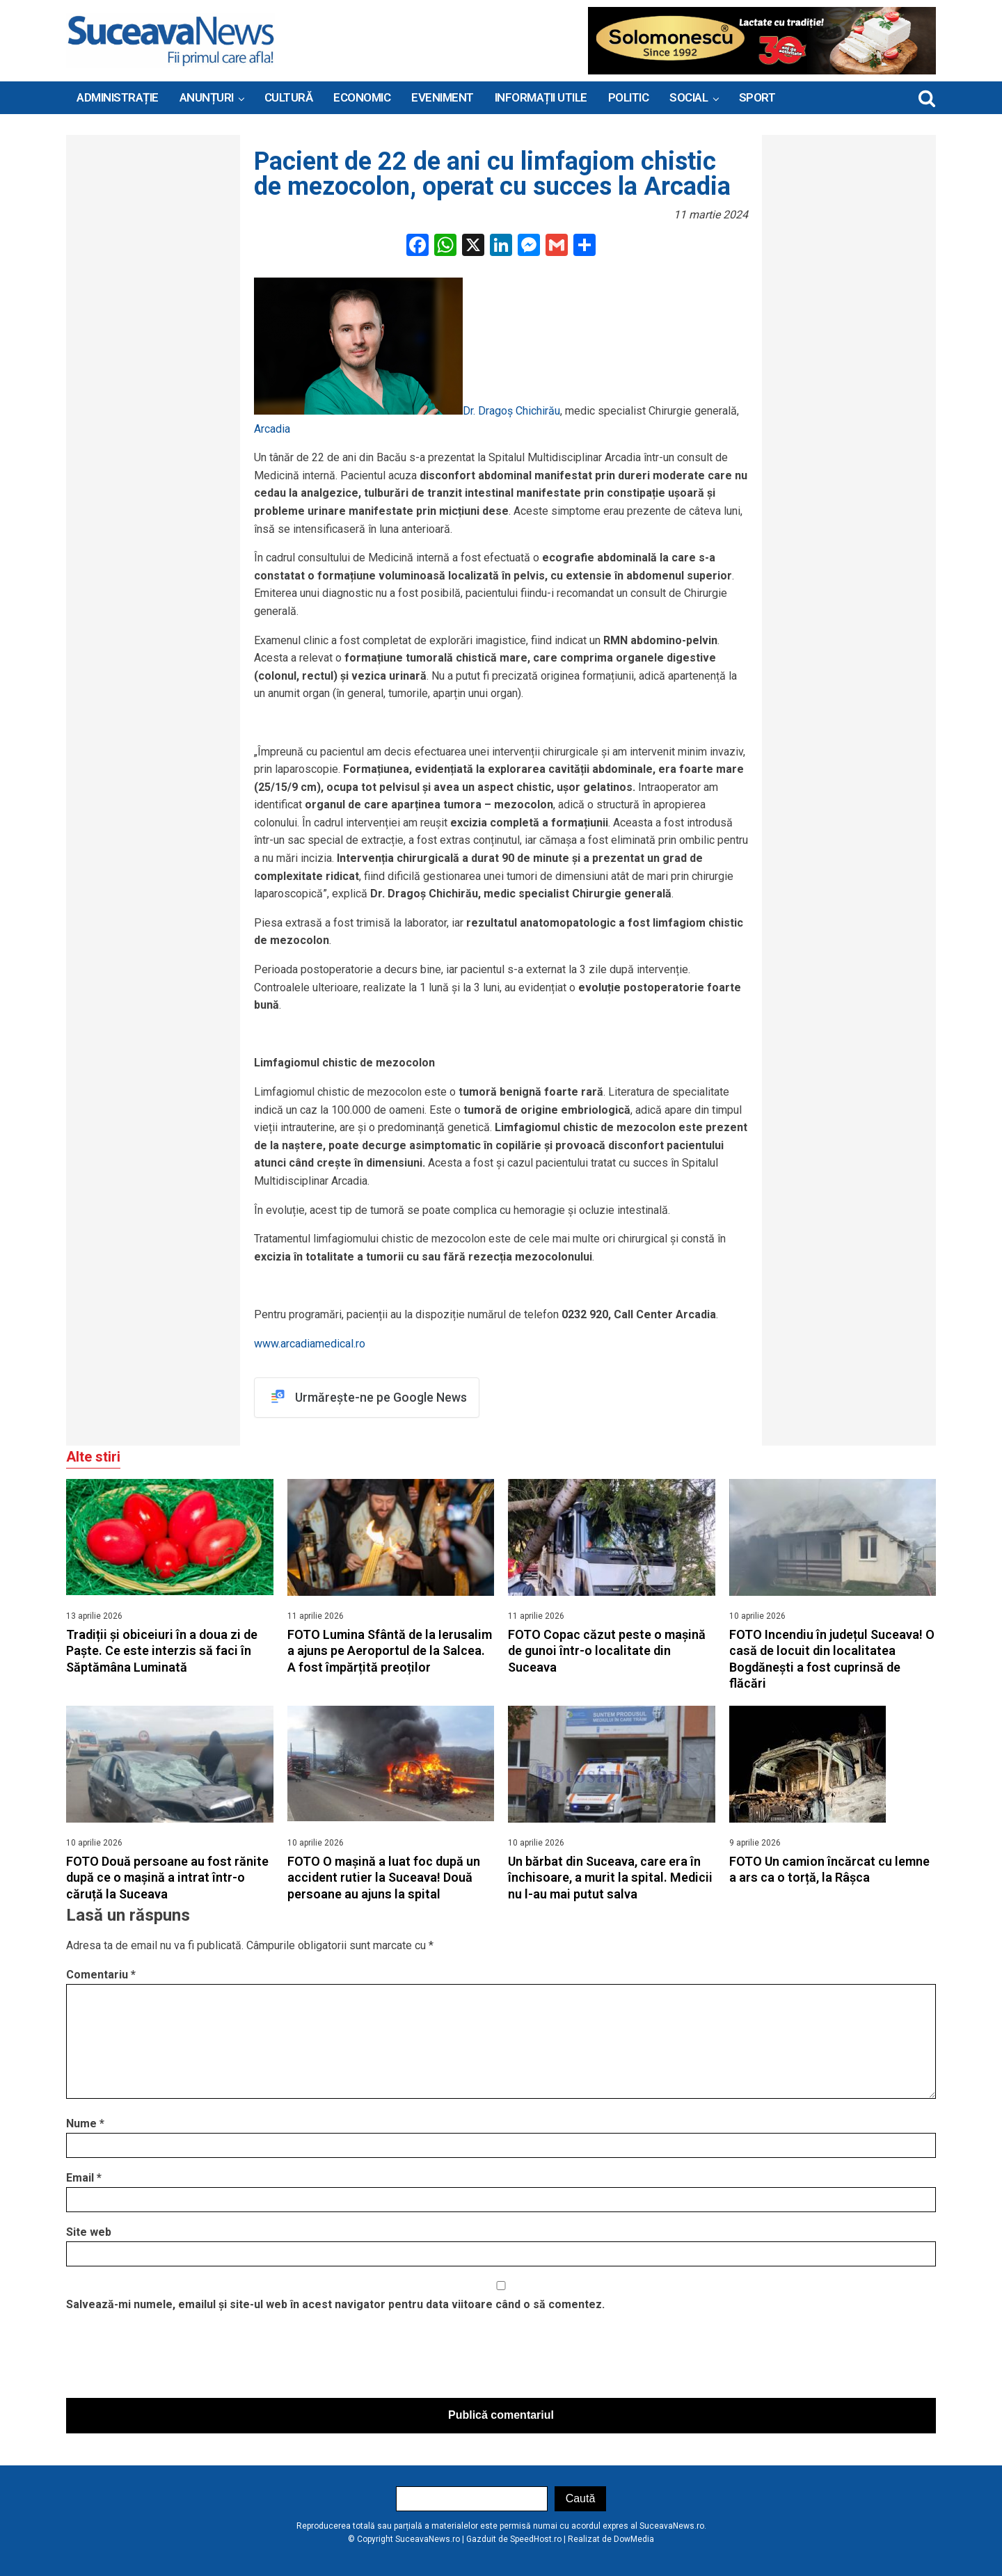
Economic (361, 97)
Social (688, 97)
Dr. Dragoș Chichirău (511, 410)
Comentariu (101, 1974)
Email (84, 2178)
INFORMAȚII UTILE (541, 97)
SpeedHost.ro (536, 2540)
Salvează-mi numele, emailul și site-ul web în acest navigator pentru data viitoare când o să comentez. (335, 2304)
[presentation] (172, 2359)
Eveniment (442, 97)
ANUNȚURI (207, 97)
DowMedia (634, 2540)
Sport (757, 97)
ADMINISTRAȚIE (118, 97)
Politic (628, 97)
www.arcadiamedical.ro (309, 1343)
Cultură (288, 97)
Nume (85, 2124)
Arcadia (272, 428)
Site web (88, 2232)
